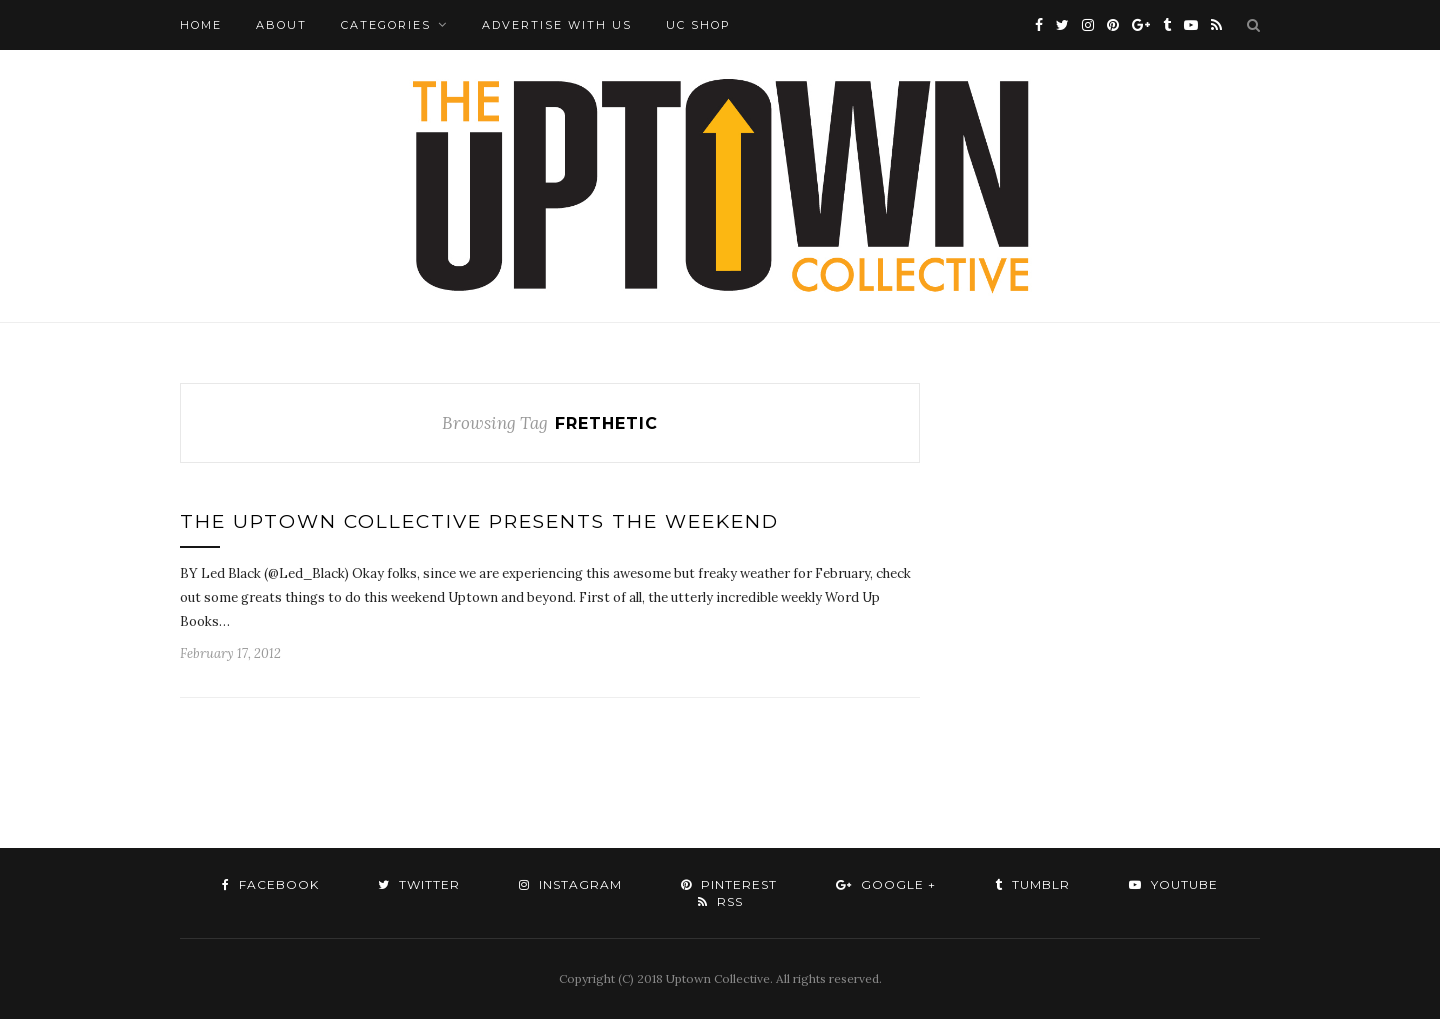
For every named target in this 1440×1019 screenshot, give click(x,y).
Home (201, 25)
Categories (386, 25)
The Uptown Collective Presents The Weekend (479, 521)
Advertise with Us (557, 25)
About (281, 25)
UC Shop (698, 25)
